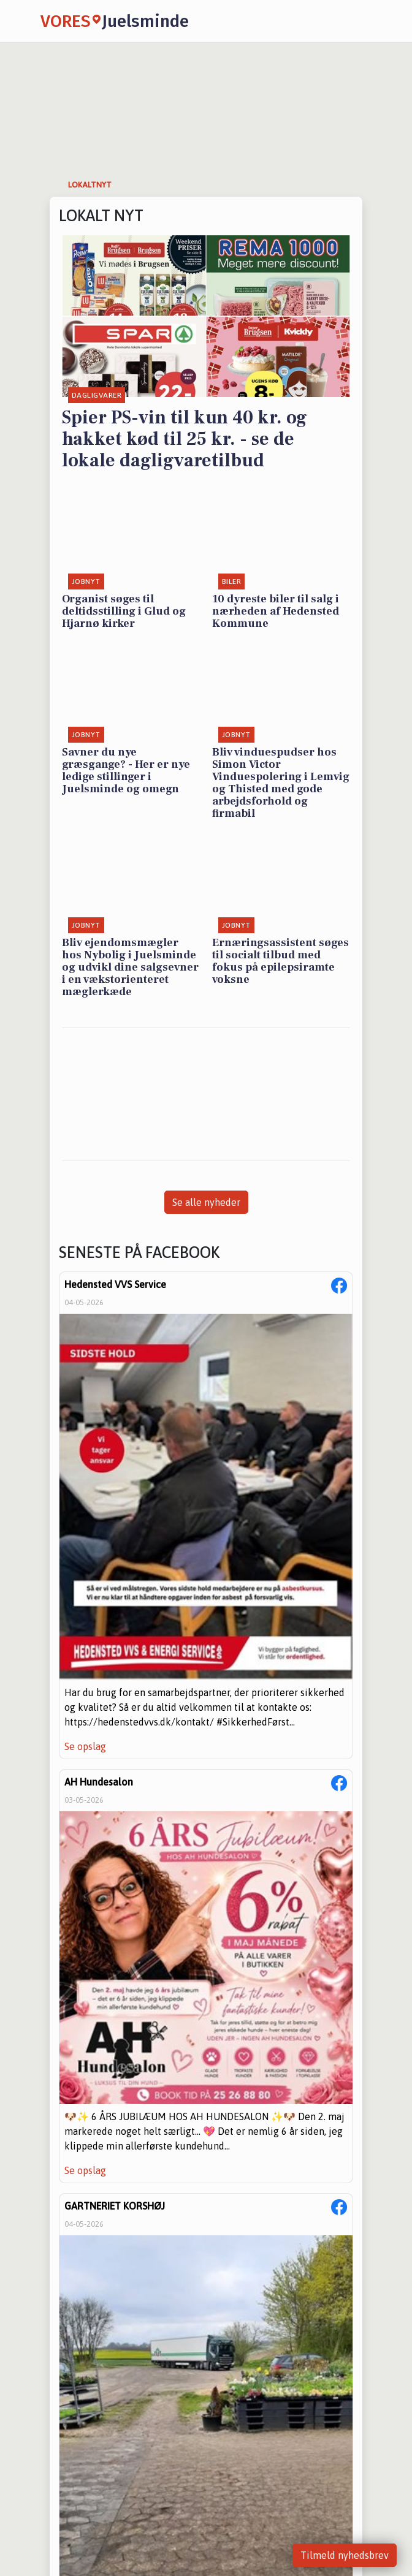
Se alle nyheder (206, 1202)
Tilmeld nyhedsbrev (344, 2555)
